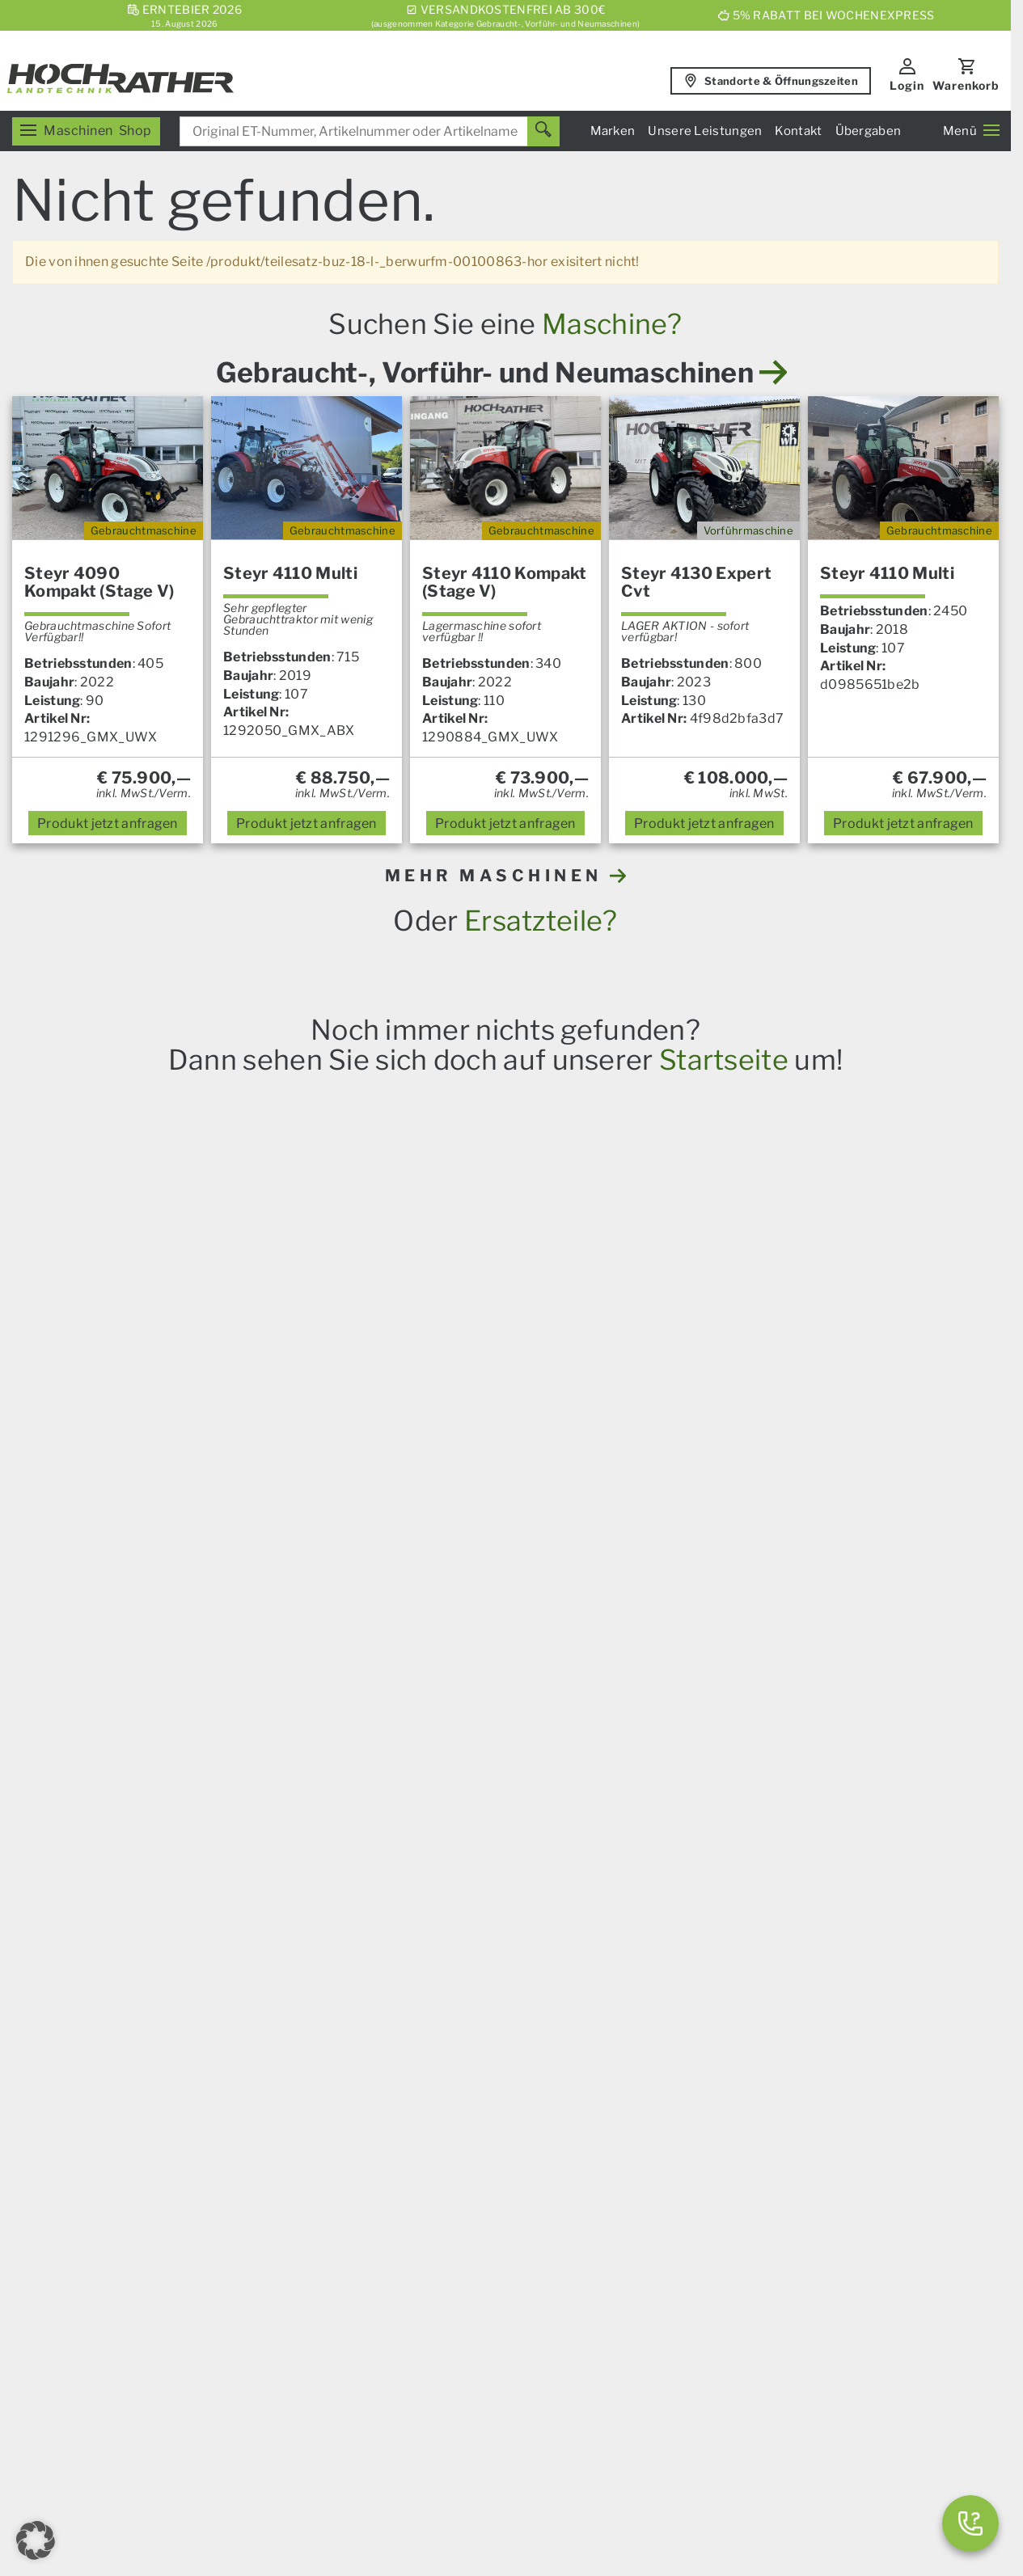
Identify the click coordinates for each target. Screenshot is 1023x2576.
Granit (403, 1784)
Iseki (362, 1784)
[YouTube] (226, 2336)
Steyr (168, 1784)
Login (907, 85)
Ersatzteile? (541, 920)
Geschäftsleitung (744, 2177)
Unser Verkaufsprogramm (210, 2030)
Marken (613, 131)
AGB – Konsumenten (427, 2423)
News (427, 2030)
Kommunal (443, 2194)
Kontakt (798, 131)
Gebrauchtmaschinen (758, 2286)
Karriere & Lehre (461, 2342)
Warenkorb (966, 85)
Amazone (268, 1784)
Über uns (437, 2323)
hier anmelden (810, 1865)
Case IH (121, 1784)
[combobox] (370, 131)
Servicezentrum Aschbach (773, 2067)
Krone (322, 1784)
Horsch (213, 1784)
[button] (35, 2540)
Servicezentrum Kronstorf (772, 2048)
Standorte (723, 2159)
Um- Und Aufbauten (471, 2176)
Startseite (723, 1059)
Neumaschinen (737, 2323)
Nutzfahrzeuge (456, 2158)
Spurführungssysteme (478, 2213)
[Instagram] (267, 2336)
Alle (547, 1784)
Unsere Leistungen (705, 131)
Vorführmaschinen (748, 2304)
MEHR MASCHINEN (506, 875)
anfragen (107, 823)
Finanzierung (450, 2232)
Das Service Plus (462, 2139)
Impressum (325, 2423)
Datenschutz (485, 2470)
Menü (971, 131)
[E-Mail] (145, 2336)
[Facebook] (186, 2336)
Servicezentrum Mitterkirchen (784, 2084)
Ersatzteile (162, 2067)
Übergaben (868, 131)
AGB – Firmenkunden (555, 2423)
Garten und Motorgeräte (205, 2140)
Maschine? (612, 323)
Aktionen (157, 2159)
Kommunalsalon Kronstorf (773, 2140)
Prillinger (501, 1784)
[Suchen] (543, 131)
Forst (146, 2122)
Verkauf (715, 2030)
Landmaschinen (179, 2048)
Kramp (449, 1784)
